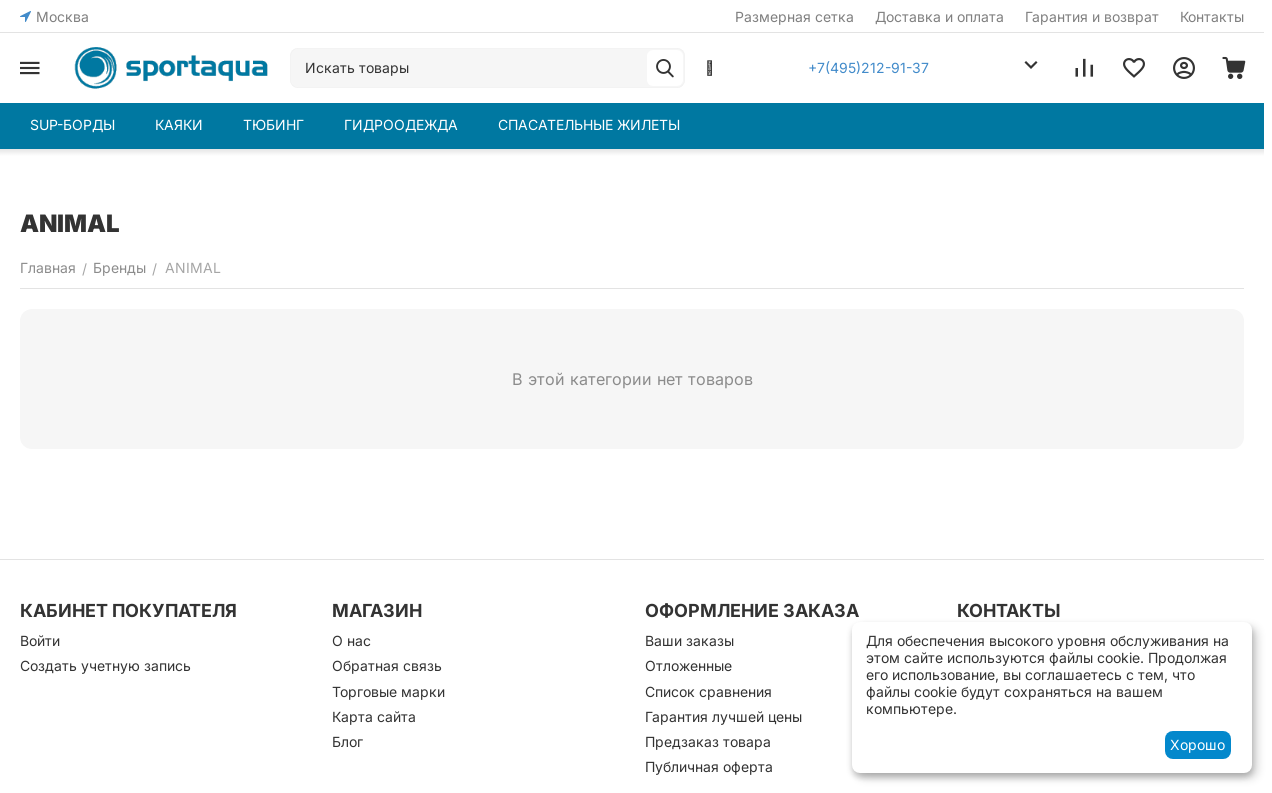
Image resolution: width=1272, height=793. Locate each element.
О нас (351, 640)
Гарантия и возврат (1092, 16)
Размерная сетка (794, 16)
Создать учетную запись (105, 665)
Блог (347, 741)
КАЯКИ (179, 124)
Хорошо (1197, 744)
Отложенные (688, 665)
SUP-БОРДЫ (72, 124)
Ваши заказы (689, 640)
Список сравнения (708, 691)
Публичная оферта (709, 766)
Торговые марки (388, 691)
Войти (40, 640)
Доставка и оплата (939, 16)
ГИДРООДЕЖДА (401, 124)
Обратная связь (387, 665)
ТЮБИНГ (273, 124)
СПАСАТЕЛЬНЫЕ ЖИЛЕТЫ (589, 124)
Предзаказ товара (708, 741)
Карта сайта (374, 716)
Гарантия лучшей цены (723, 716)
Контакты (1212, 16)
